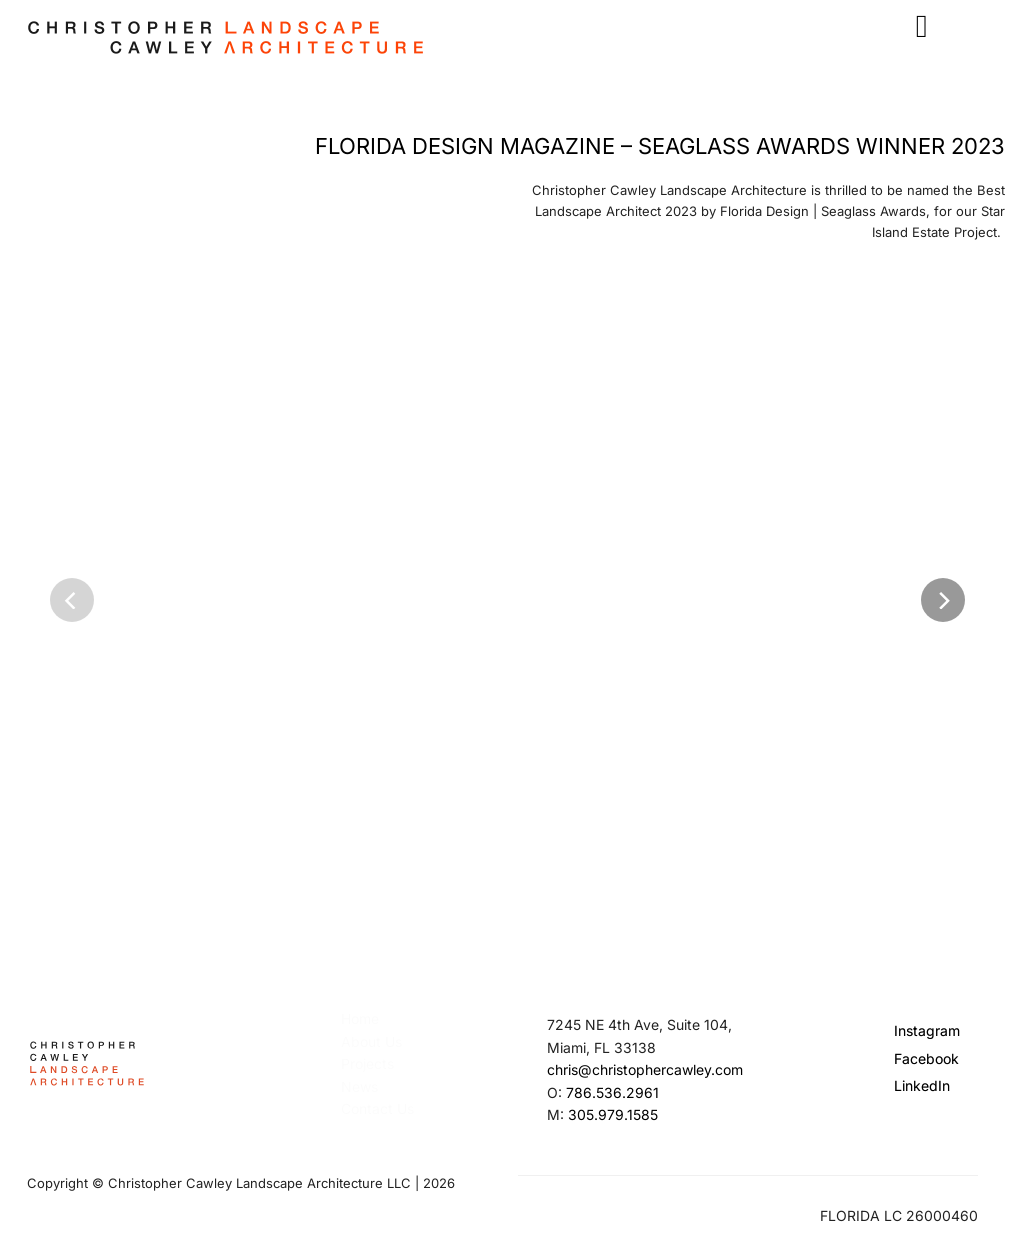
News (359, 1086)
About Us (371, 1041)
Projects (367, 1063)
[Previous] (72, 600)
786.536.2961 (612, 1092)
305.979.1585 (613, 1114)
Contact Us (377, 1108)
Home (360, 1018)
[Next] (943, 600)
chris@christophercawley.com (645, 1069)
